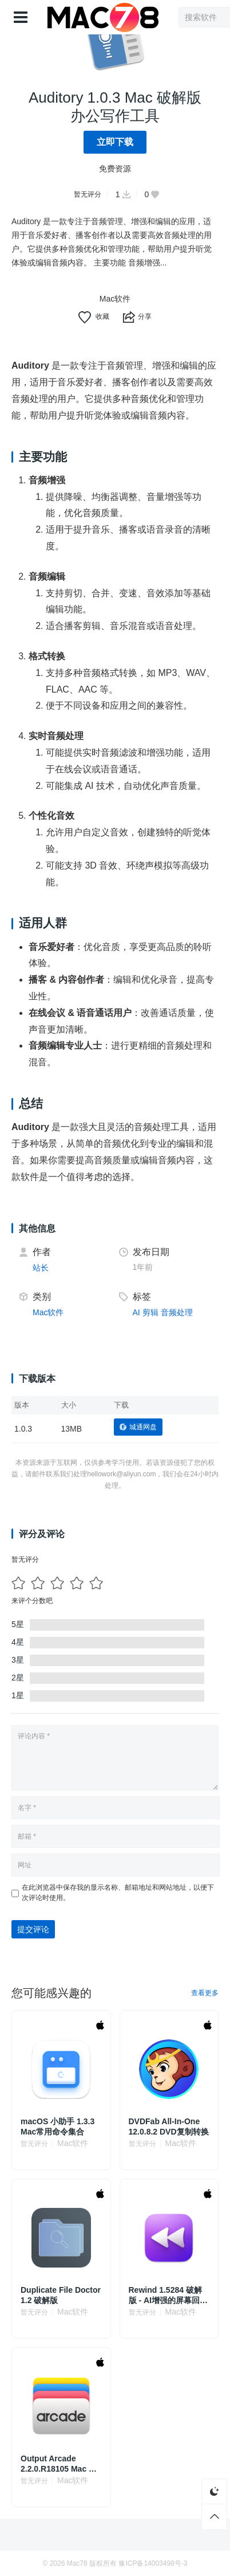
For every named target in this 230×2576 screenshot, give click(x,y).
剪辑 (150, 1312)
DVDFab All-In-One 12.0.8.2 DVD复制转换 (169, 2126)
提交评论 (33, 1929)
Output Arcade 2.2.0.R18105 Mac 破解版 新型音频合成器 (59, 2464)
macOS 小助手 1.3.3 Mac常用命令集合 (57, 2126)
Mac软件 (115, 298)
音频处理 (177, 1312)
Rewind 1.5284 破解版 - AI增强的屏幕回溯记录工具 (168, 2295)
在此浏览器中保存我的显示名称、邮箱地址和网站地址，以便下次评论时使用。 (118, 1892)
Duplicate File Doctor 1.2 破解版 (61, 2295)
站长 (41, 1267)
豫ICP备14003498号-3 (152, 2563)
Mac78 (77, 2563)
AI (136, 1312)
